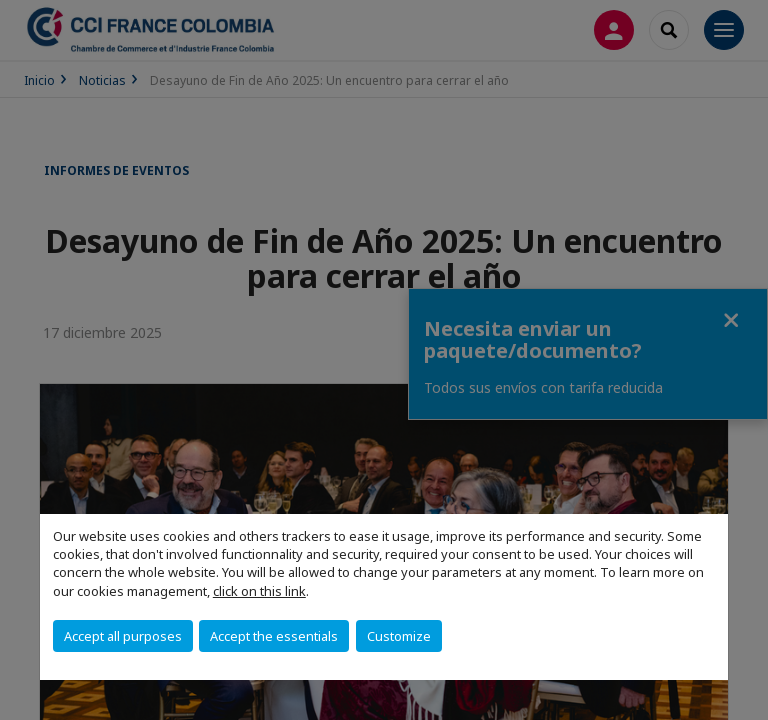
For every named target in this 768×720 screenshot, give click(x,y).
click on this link (259, 591)
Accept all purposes (123, 636)
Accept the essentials (274, 636)
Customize (399, 636)
